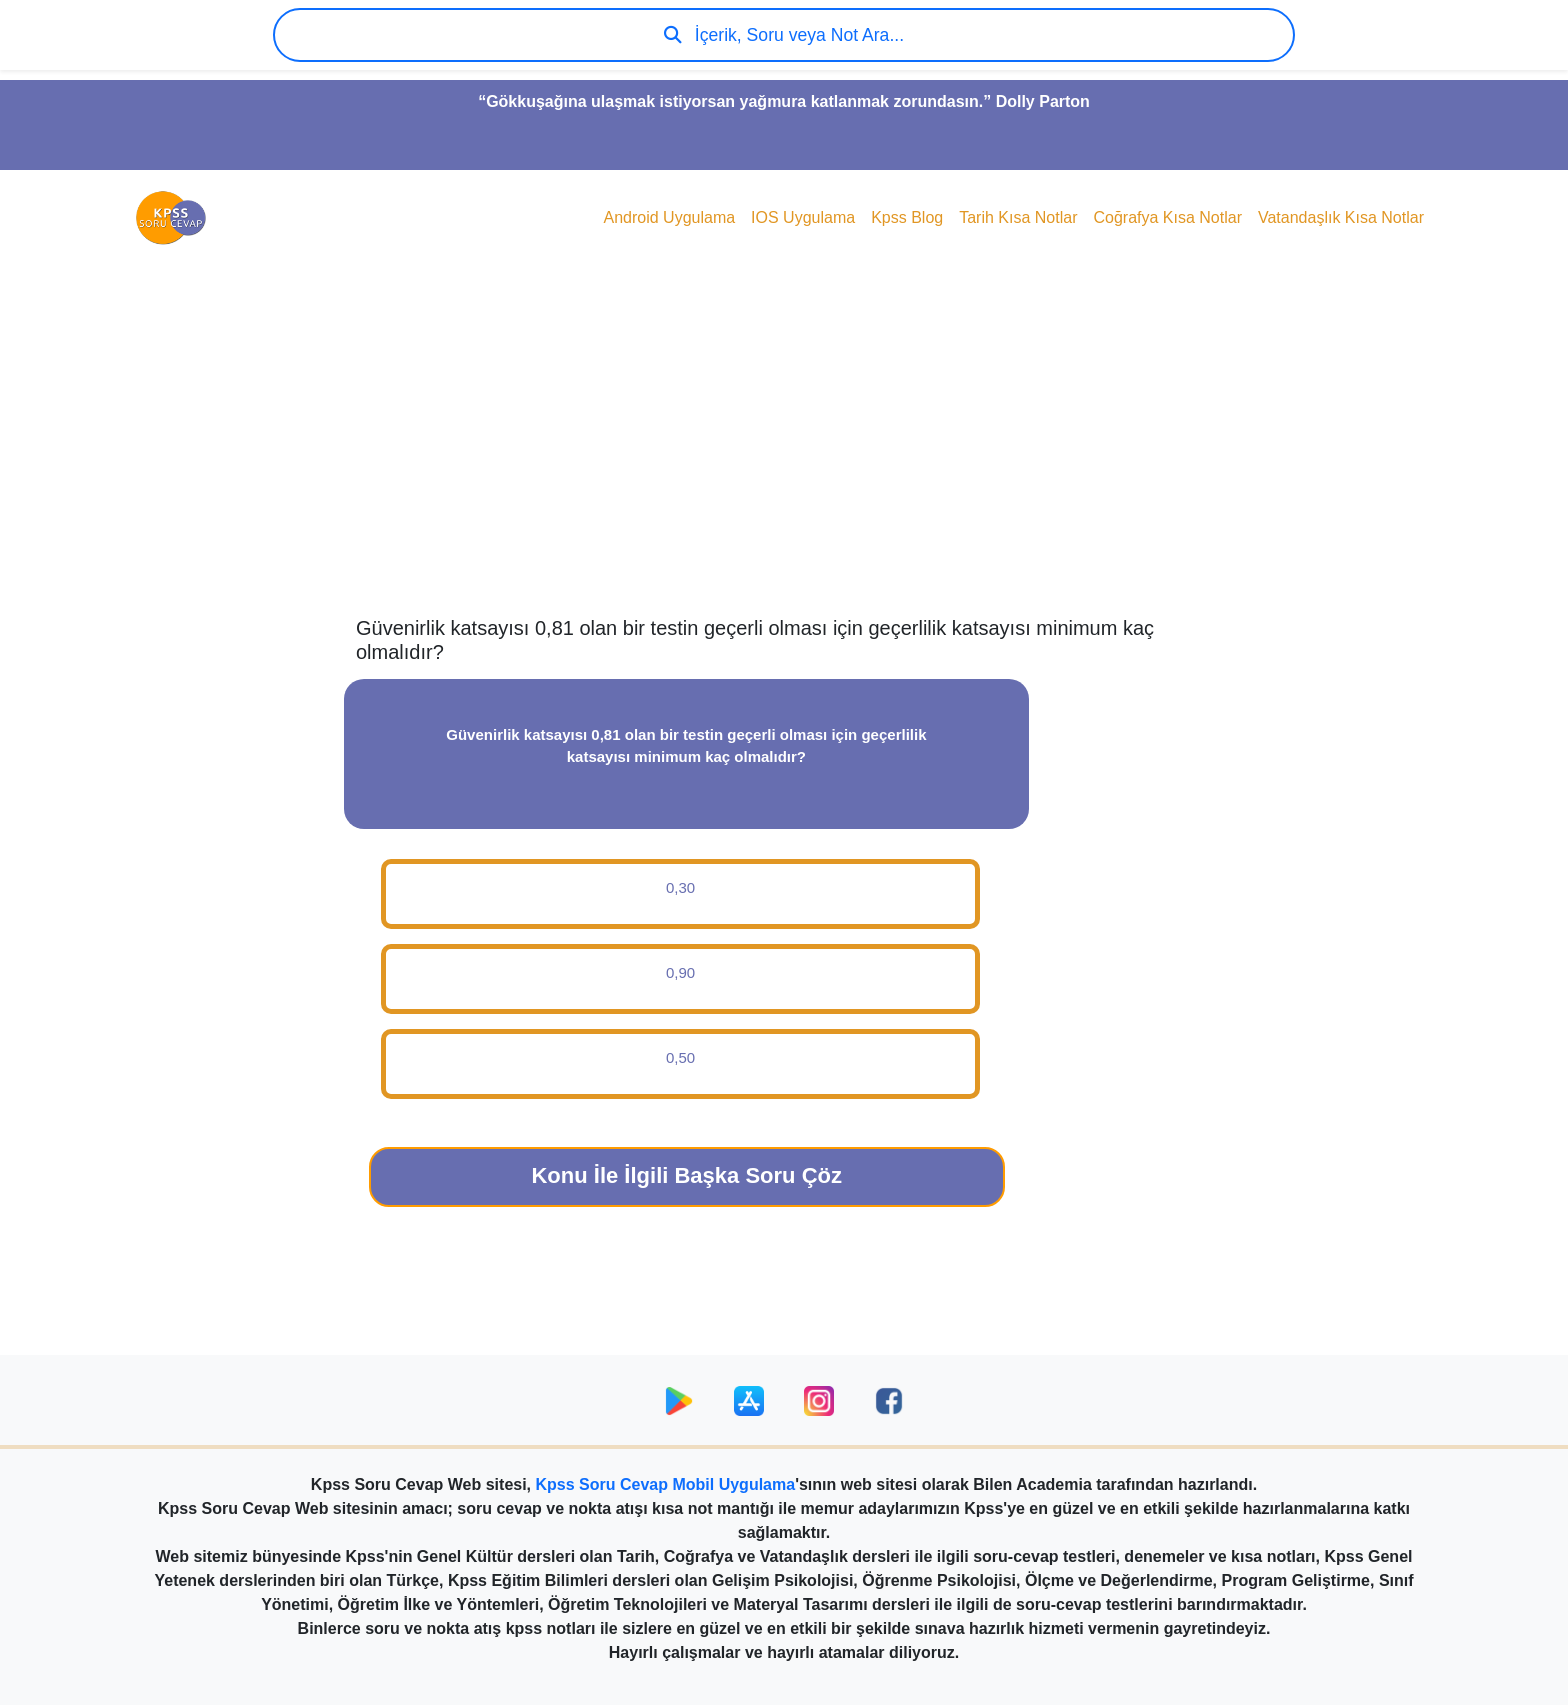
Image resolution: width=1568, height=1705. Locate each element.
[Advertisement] (784, 456)
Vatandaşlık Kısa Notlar (1341, 217)
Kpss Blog (907, 217)
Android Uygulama (669, 217)
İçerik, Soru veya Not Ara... (784, 35)
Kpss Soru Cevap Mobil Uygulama (666, 1484)
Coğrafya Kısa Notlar (1167, 217)
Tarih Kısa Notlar (1018, 217)
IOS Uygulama (803, 217)
